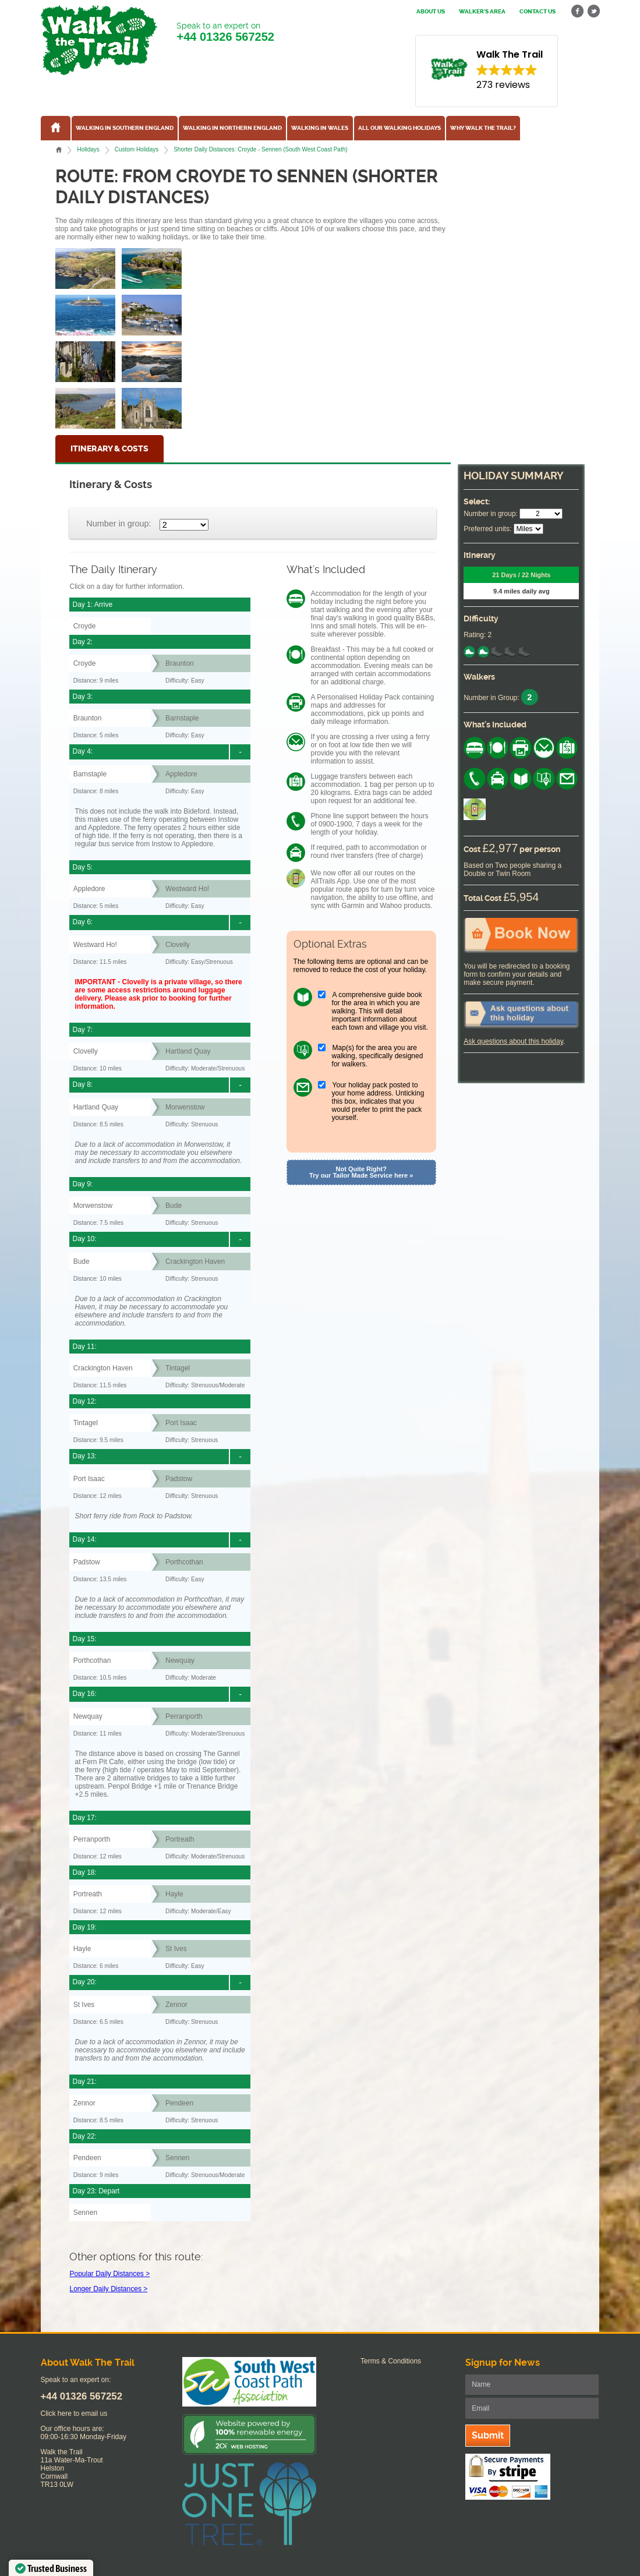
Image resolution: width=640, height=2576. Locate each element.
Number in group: (118, 523)
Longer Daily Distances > (108, 2289)
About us (430, 11)
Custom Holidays (136, 149)
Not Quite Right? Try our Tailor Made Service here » (361, 1172)
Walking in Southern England (125, 128)
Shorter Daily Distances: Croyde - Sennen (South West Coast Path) (260, 149)
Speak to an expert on (225, 32)
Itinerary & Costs (109, 449)
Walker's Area (482, 11)
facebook (577, 11)
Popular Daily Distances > (109, 2274)
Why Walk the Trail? (483, 128)
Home (58, 149)
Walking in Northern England (232, 128)
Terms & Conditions (390, 2361)
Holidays (88, 149)
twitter (593, 11)
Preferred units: (487, 529)
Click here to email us (74, 2413)
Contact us (537, 11)
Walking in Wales (319, 128)
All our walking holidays (399, 128)
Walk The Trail (99, 40)
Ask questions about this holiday (513, 1041)
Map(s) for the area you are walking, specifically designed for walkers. (377, 1056)
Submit (488, 2435)
